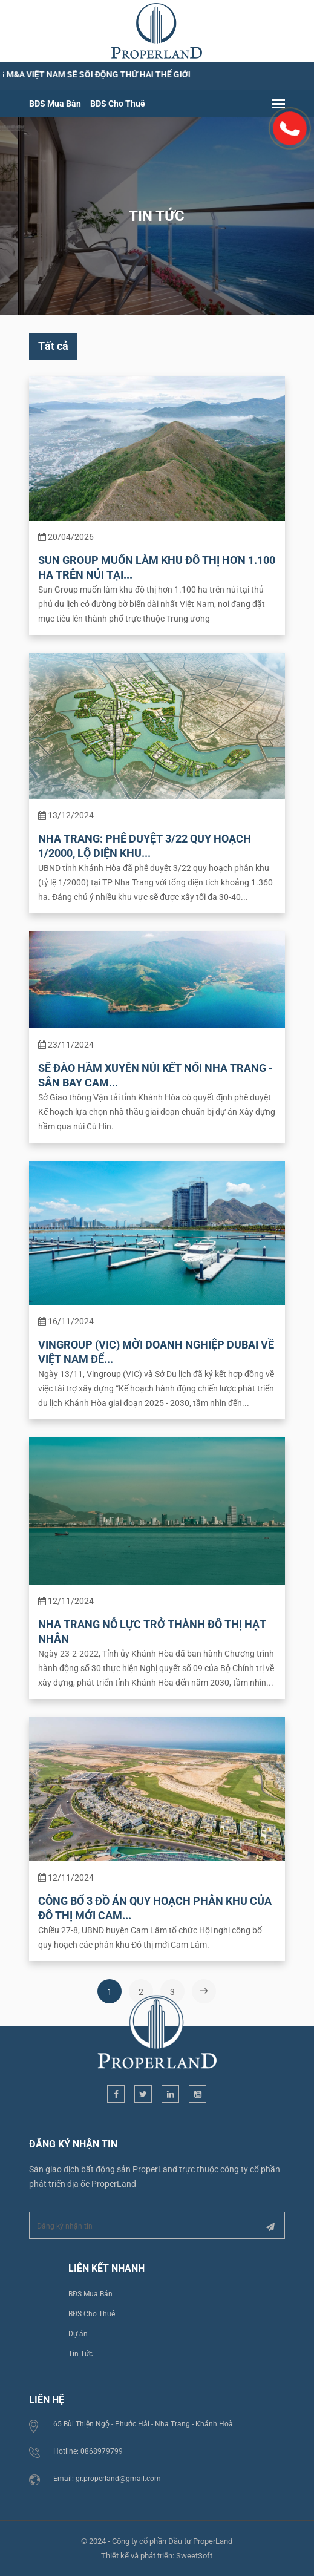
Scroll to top (289, 2122)
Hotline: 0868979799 (89, 2447)
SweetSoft (195, 2551)
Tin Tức (82, 2349)
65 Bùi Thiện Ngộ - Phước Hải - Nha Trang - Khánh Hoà (144, 2420)
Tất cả (54, 347)
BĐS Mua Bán (56, 105)
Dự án (79, 2329)
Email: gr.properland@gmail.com (108, 2474)
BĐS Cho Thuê (118, 105)
